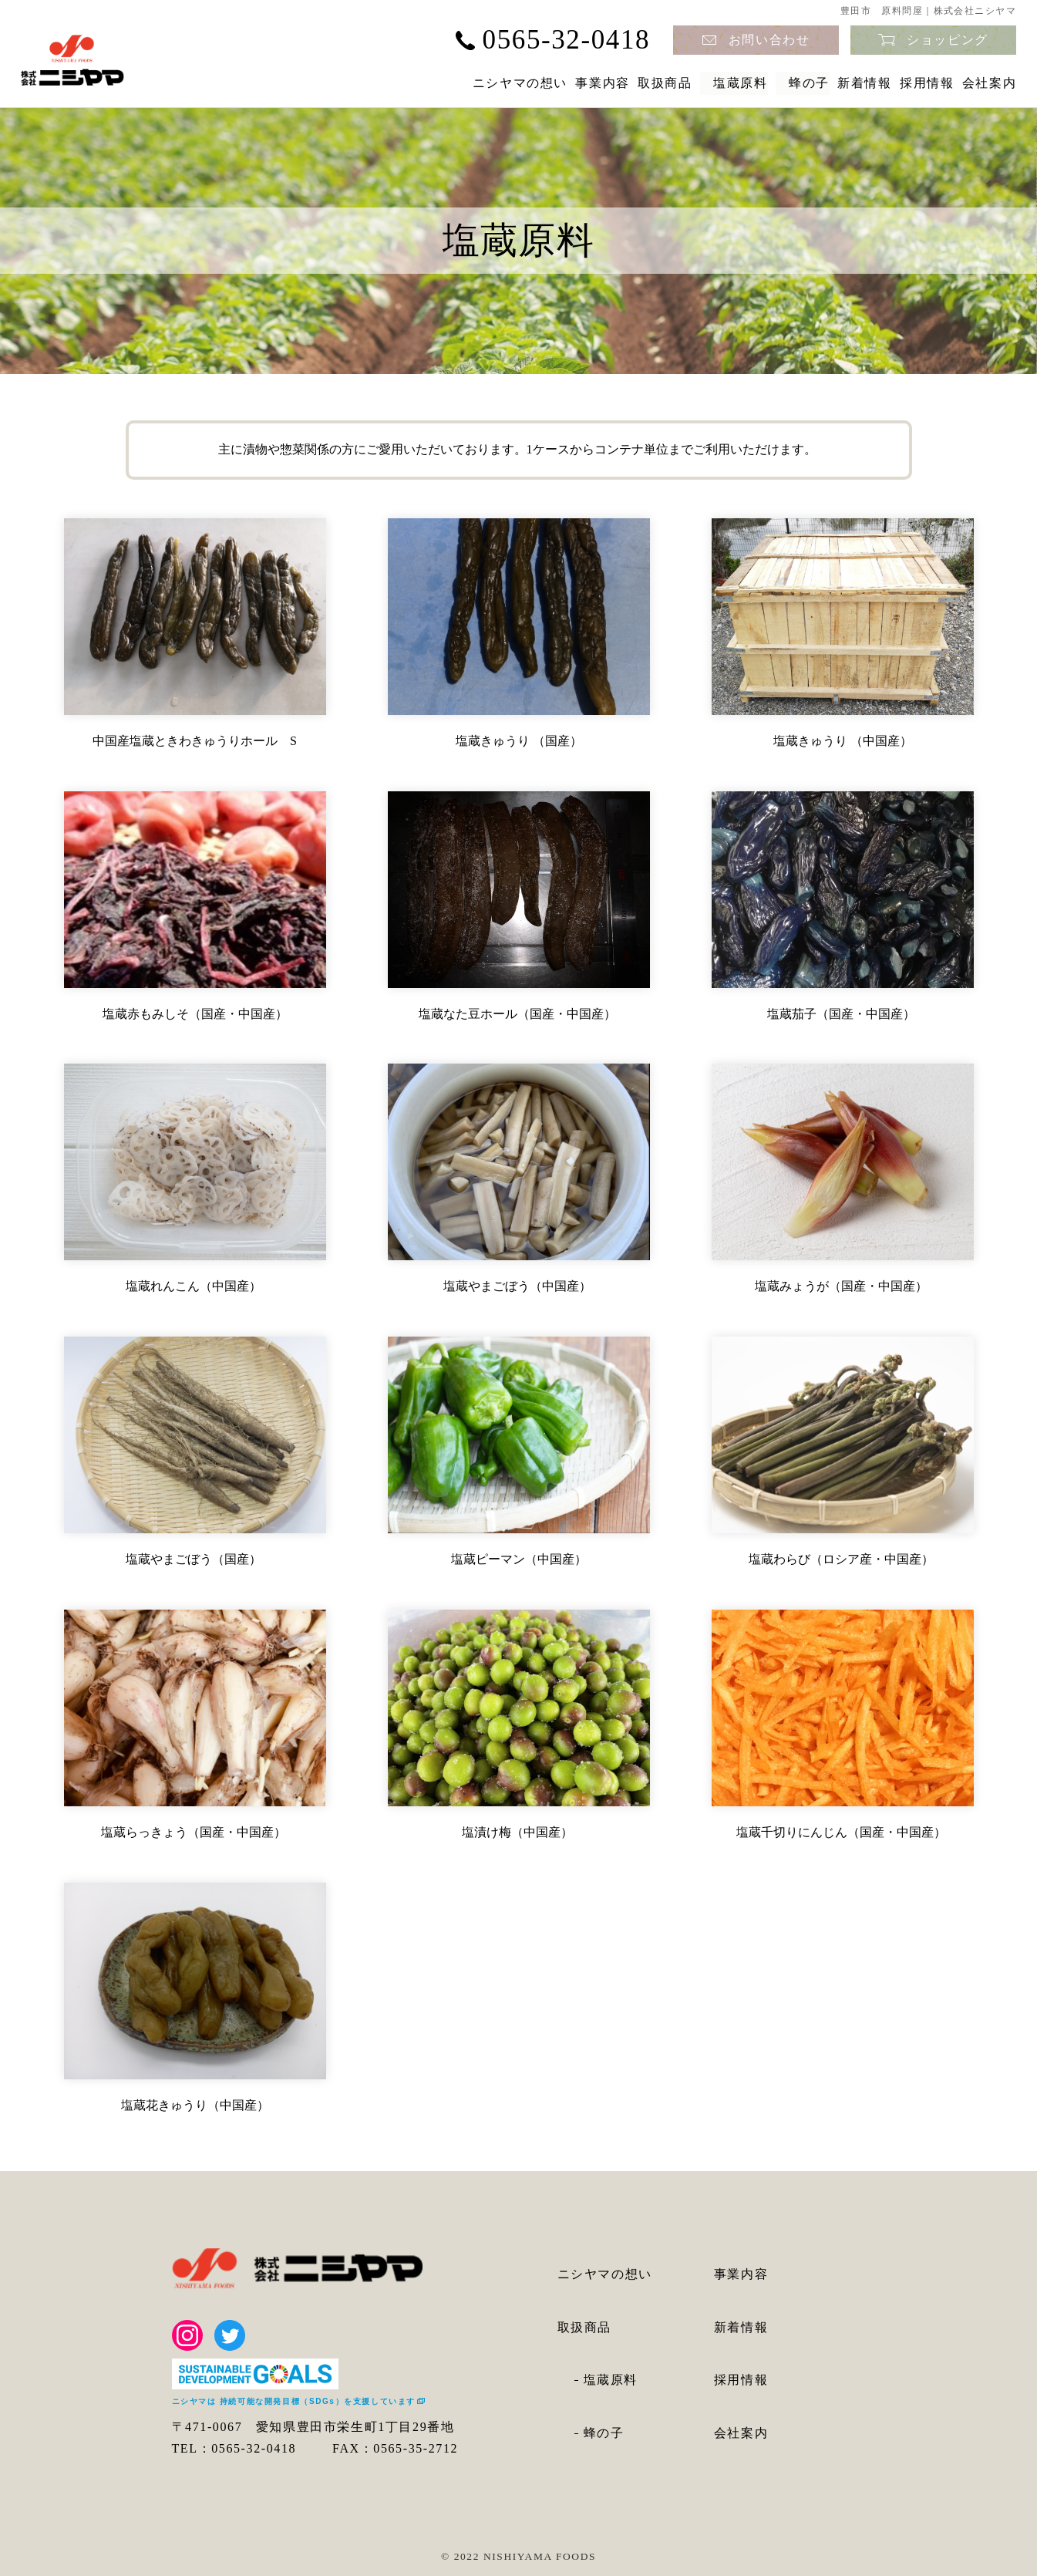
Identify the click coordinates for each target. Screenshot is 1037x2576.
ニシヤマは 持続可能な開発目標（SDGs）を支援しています (294, 2401)
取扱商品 (550, 82)
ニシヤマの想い (348, 82)
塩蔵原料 (640, 82)
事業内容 (459, 82)
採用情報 (898, 82)
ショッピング (947, 39)
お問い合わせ (769, 39)
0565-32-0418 (567, 40)
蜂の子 (724, 82)
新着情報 (808, 82)
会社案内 (989, 82)
